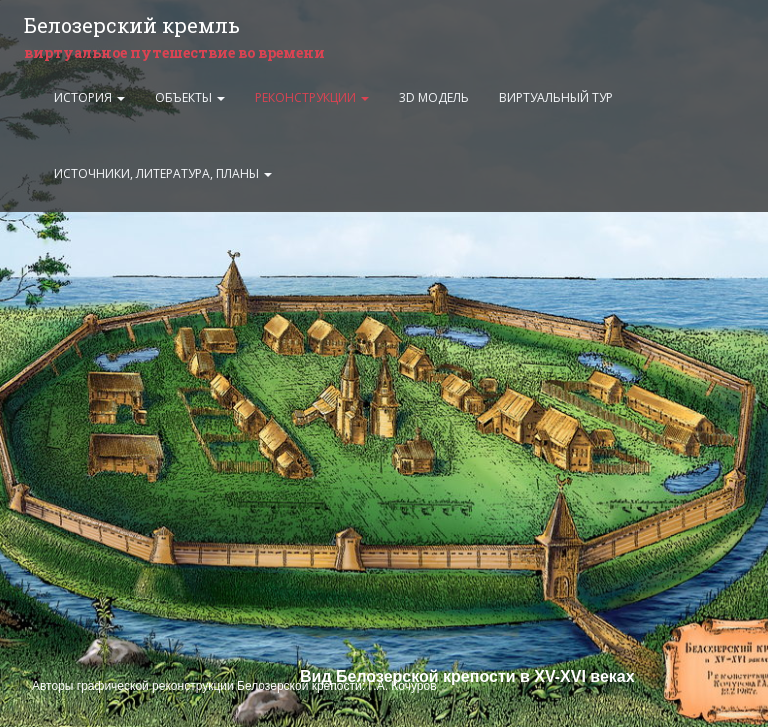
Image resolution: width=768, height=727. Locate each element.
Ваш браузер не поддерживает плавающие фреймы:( (384, 363)
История (89, 97)
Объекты (190, 97)
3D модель (434, 97)
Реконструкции (312, 97)
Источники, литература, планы (163, 173)
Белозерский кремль (132, 25)
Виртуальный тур (556, 97)
